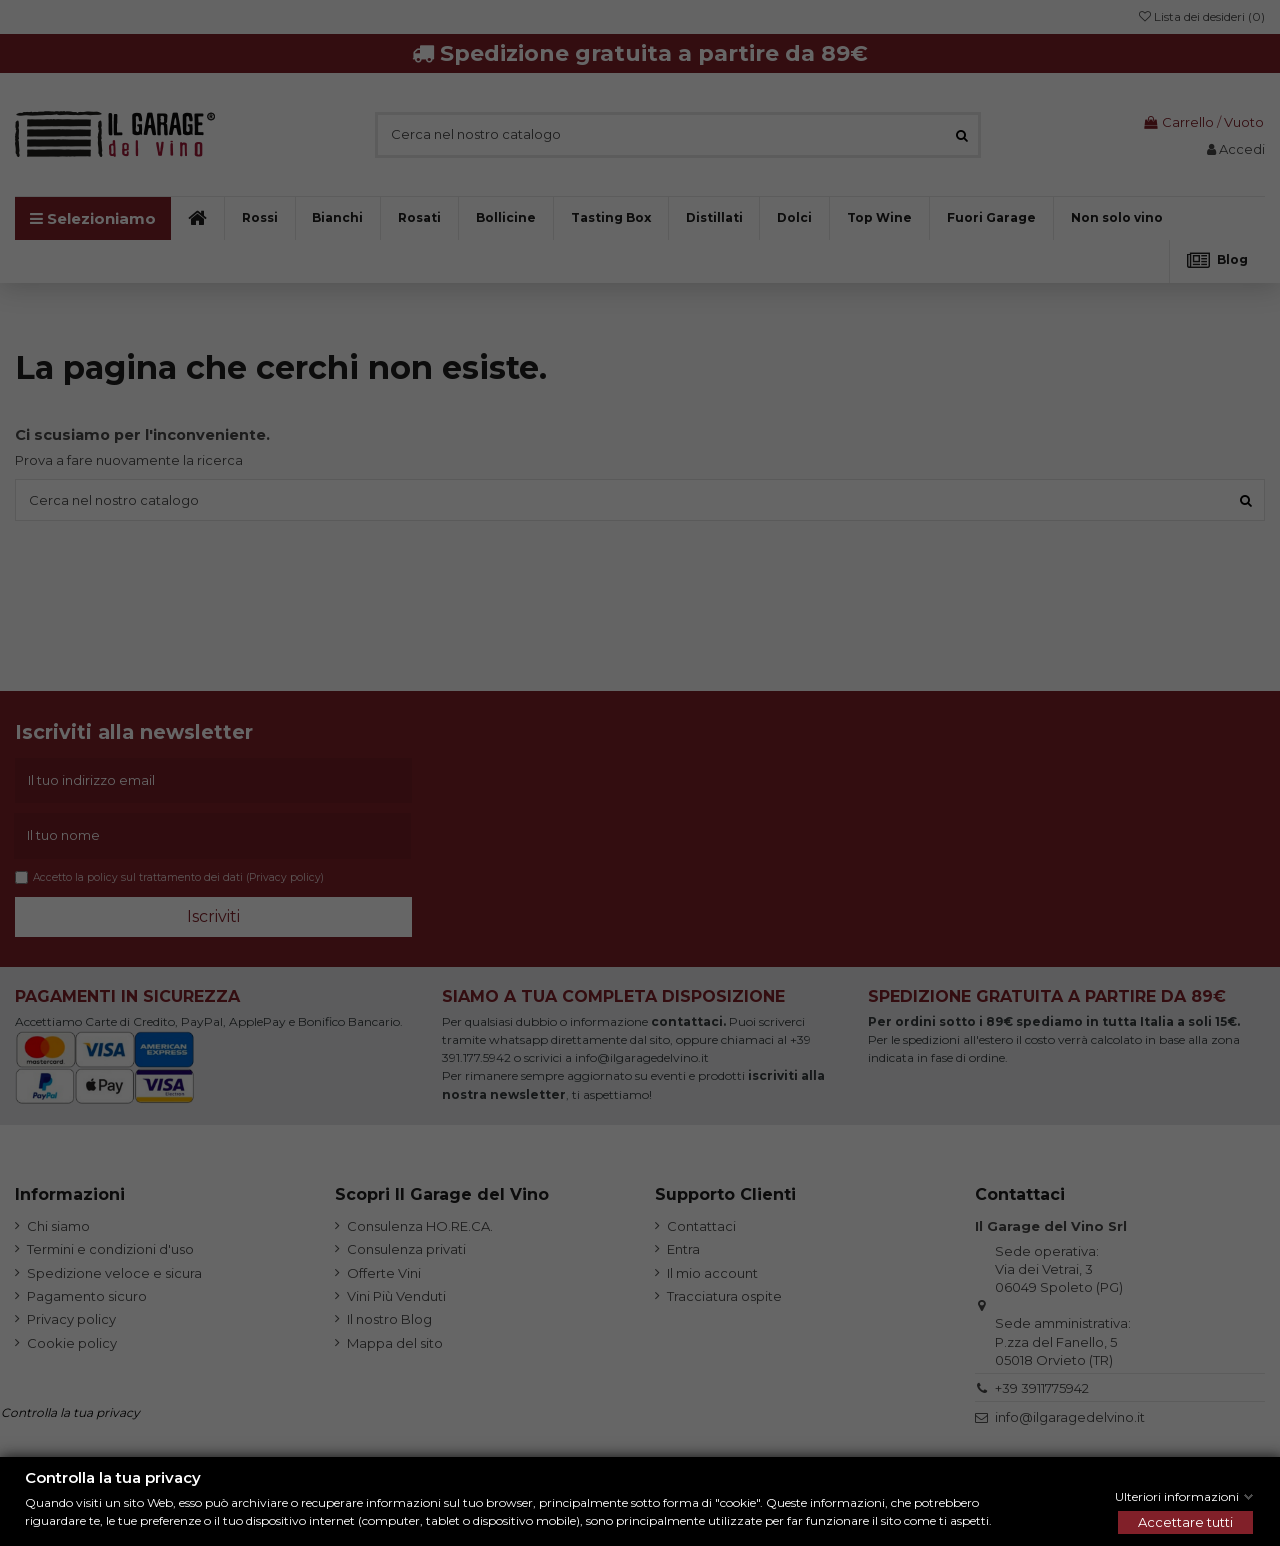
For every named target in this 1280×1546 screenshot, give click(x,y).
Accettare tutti (1185, 1522)
